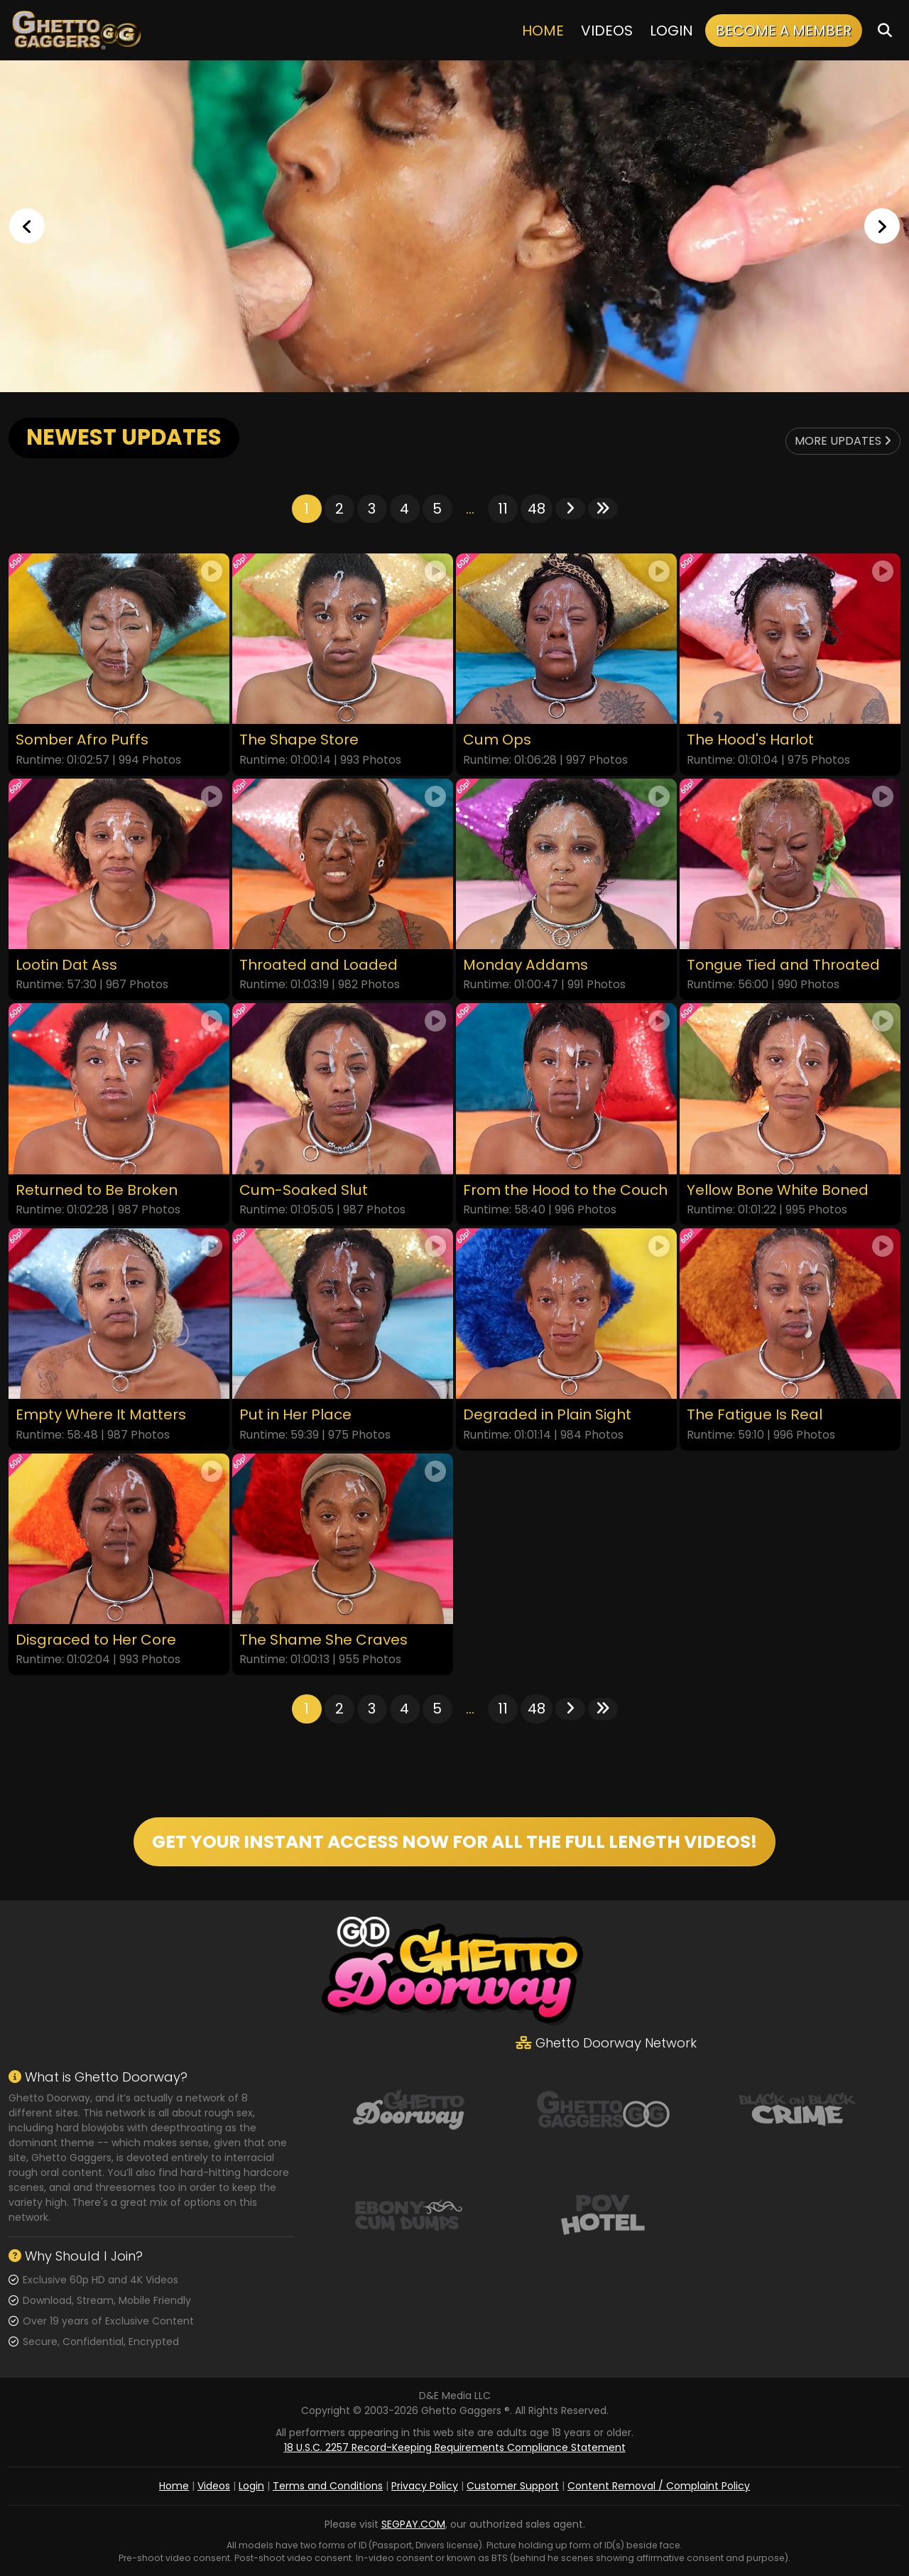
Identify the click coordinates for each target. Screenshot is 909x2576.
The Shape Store (299, 740)
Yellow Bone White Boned (778, 1190)
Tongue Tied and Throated (783, 965)
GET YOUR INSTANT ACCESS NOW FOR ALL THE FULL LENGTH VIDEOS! (454, 1841)
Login (671, 30)
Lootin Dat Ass (66, 965)
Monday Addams (525, 965)
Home (543, 30)
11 (503, 509)
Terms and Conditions (328, 2486)
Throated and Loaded (318, 965)
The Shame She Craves (323, 1640)
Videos (607, 30)
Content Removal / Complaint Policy (658, 2486)
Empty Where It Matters (101, 1415)
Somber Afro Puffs (82, 740)
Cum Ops (497, 740)
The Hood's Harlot (750, 740)
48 (536, 509)
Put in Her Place (295, 1415)
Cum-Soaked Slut (303, 1190)
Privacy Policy (424, 2486)
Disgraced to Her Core (96, 1640)
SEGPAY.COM (413, 2524)
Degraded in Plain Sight (547, 1415)
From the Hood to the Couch (565, 1190)
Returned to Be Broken (97, 1190)
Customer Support (513, 2486)
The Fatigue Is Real (754, 1415)
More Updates (843, 441)
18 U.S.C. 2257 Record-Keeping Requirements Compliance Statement (455, 2447)
